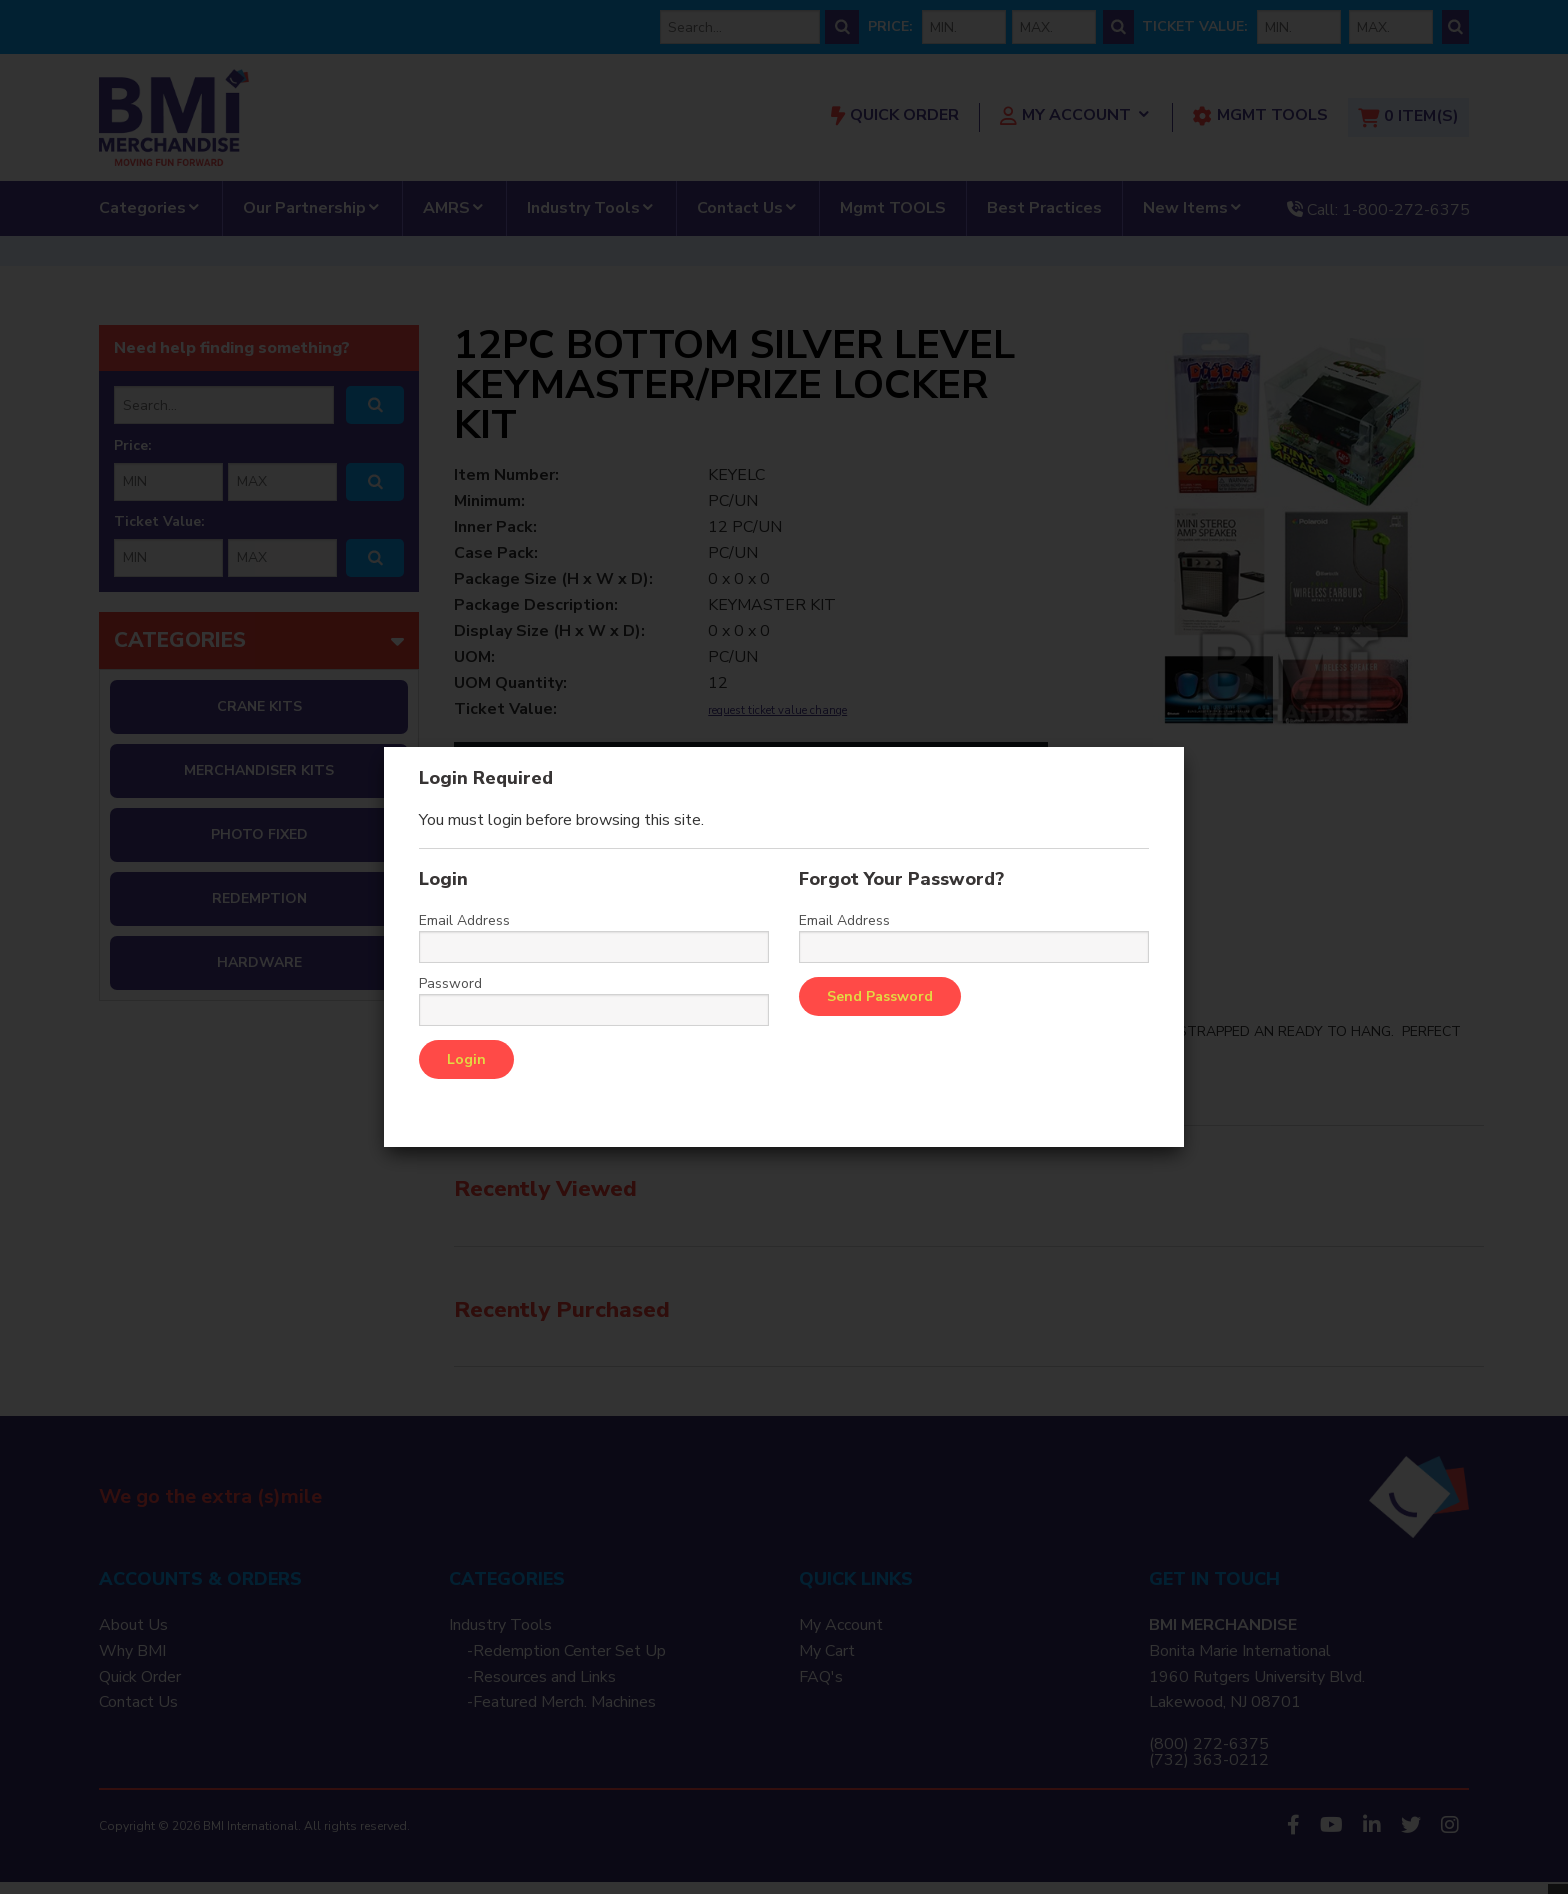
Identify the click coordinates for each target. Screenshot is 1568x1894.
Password (450, 984)
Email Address (464, 921)
